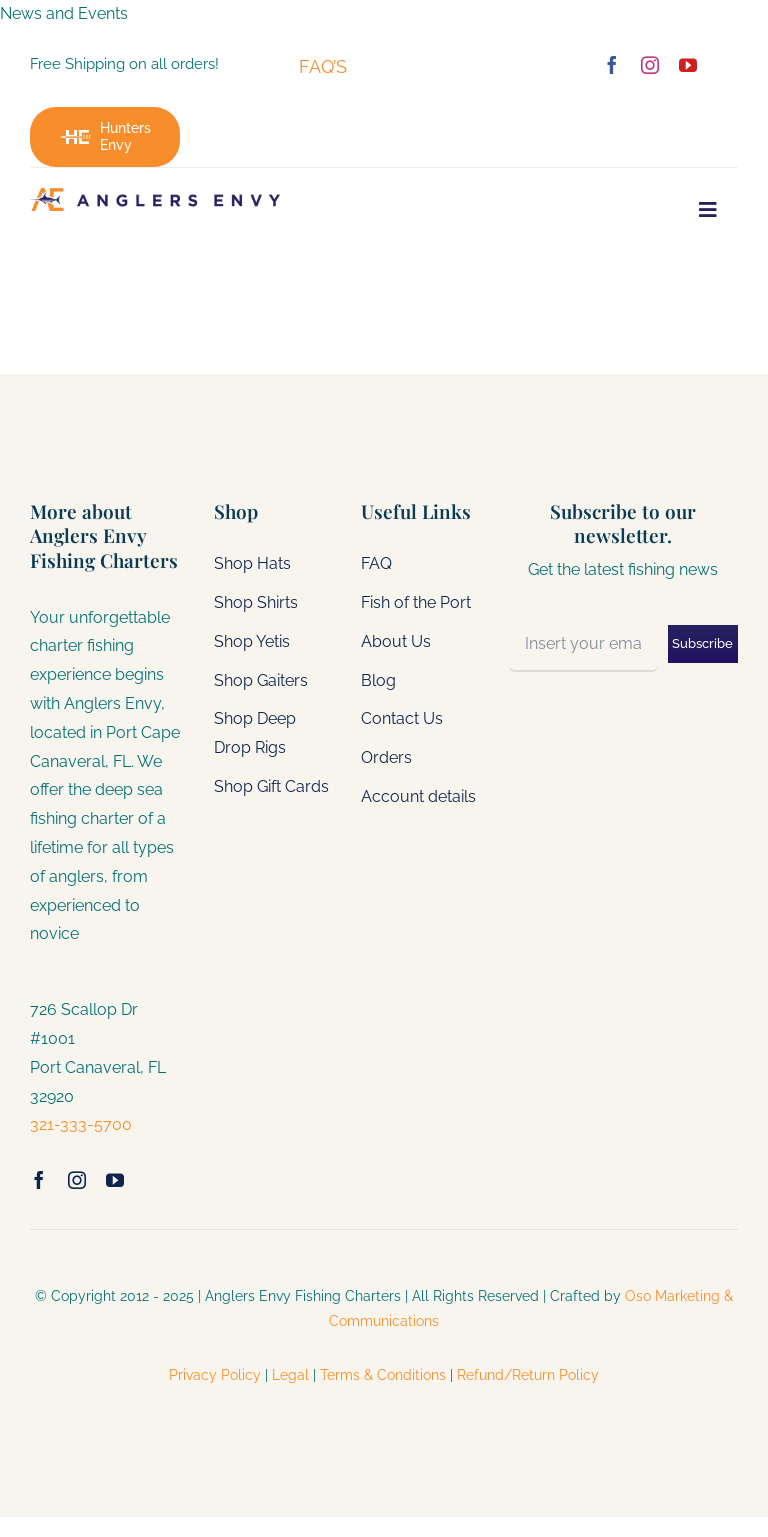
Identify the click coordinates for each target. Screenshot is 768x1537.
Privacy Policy (217, 1375)
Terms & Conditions (383, 1375)
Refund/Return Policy (528, 1375)
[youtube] (688, 65)
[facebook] (612, 65)
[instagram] (650, 65)
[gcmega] (155, 195)
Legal (290, 1375)
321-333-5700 (81, 1124)
